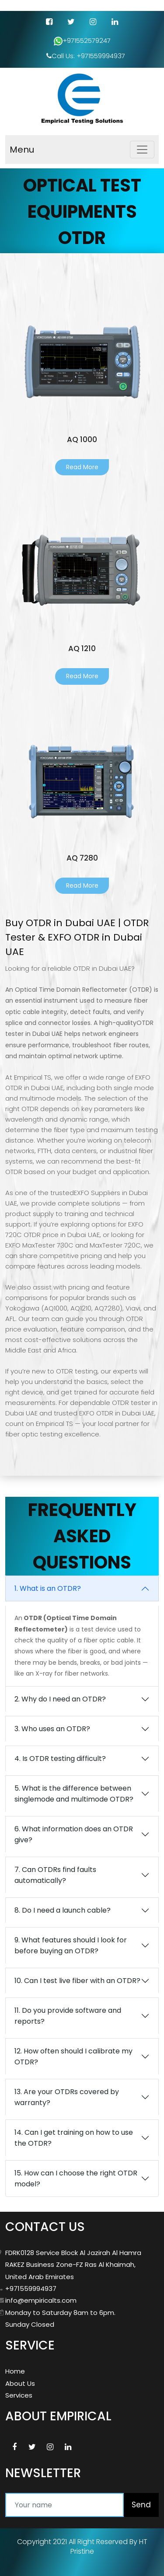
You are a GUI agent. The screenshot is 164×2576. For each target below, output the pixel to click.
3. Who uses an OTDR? (52, 1729)
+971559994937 (30, 2288)
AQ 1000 (82, 439)
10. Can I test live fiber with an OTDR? (77, 1981)
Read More (82, 467)
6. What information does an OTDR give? (73, 1834)
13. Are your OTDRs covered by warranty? (66, 2097)
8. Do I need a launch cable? (62, 1910)
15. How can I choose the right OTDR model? (75, 2178)
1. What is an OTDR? (47, 1588)
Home (15, 2371)
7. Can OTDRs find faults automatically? (55, 1875)
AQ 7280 (82, 858)
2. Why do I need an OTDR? (60, 1699)
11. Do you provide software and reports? (67, 2015)
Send (141, 2504)
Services (18, 2395)
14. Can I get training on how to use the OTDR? (73, 2137)
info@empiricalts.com (41, 2300)
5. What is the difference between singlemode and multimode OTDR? (73, 1793)
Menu (22, 149)
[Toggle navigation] (142, 149)
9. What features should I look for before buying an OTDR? (70, 1945)
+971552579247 (82, 40)
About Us (20, 2383)
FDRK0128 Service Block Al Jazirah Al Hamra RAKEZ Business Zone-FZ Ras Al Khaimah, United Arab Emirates (73, 2264)
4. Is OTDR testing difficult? (60, 1758)
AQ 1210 (82, 648)
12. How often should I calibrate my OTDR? (73, 2056)
